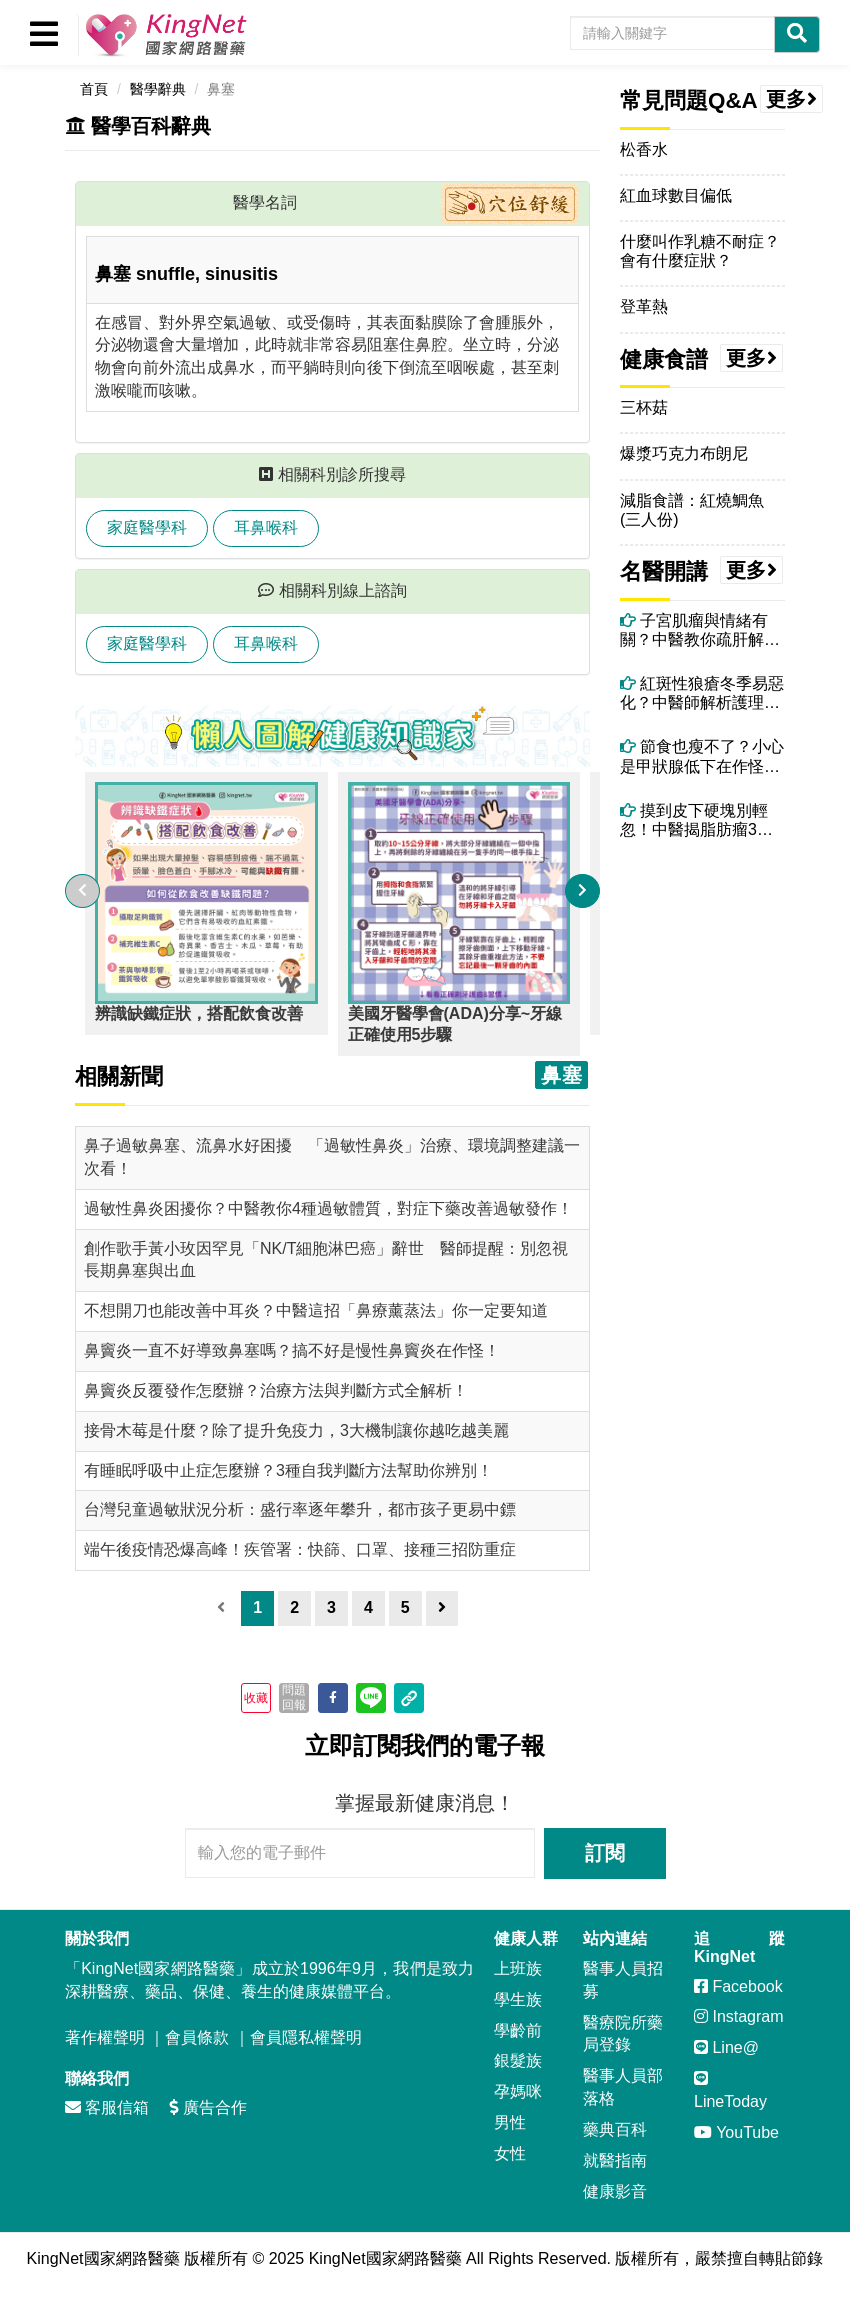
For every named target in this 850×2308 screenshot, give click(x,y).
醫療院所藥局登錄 (623, 2034)
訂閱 (605, 1853)
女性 (510, 2153)
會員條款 (197, 2037)
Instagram (739, 2016)
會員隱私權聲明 (306, 2037)
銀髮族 (518, 2060)
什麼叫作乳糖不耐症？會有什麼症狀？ (700, 251)
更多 (792, 99)
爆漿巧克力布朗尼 (684, 453)
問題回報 (294, 1697)
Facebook (738, 1986)
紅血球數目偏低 (676, 195)
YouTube (736, 2132)
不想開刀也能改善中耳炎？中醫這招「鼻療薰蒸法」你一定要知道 (316, 1310)
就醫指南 (615, 2160)
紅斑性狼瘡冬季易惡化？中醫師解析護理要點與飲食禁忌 (702, 693)
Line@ (726, 2047)
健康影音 (615, 2191)
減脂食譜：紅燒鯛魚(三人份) (692, 510)
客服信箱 (107, 2107)
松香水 (644, 149)
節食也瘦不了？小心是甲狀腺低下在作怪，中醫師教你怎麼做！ (702, 756)
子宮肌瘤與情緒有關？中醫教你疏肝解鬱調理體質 (700, 630)
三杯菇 (644, 407)
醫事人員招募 (623, 1980)
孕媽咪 (518, 2091)
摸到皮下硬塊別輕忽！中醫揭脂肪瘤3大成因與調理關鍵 (696, 820)
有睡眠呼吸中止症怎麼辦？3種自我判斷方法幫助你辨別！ (288, 1470)
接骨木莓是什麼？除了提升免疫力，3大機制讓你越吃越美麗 (296, 1430)
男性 (510, 2122)
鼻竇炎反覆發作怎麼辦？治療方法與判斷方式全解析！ (276, 1390)
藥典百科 (615, 2129)
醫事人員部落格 (623, 2087)
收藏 (256, 1698)
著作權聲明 (105, 2037)
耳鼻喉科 (266, 527)
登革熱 (644, 306)
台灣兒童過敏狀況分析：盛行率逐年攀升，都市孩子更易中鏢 (300, 1509)
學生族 (518, 1999)
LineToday (730, 2090)
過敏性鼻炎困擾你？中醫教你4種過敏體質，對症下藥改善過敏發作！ (328, 1208)
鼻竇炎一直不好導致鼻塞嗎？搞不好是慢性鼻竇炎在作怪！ (292, 1350)
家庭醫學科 (147, 527)
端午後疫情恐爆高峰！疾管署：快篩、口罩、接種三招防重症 (300, 1549)
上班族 (518, 1968)
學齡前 (518, 2030)
